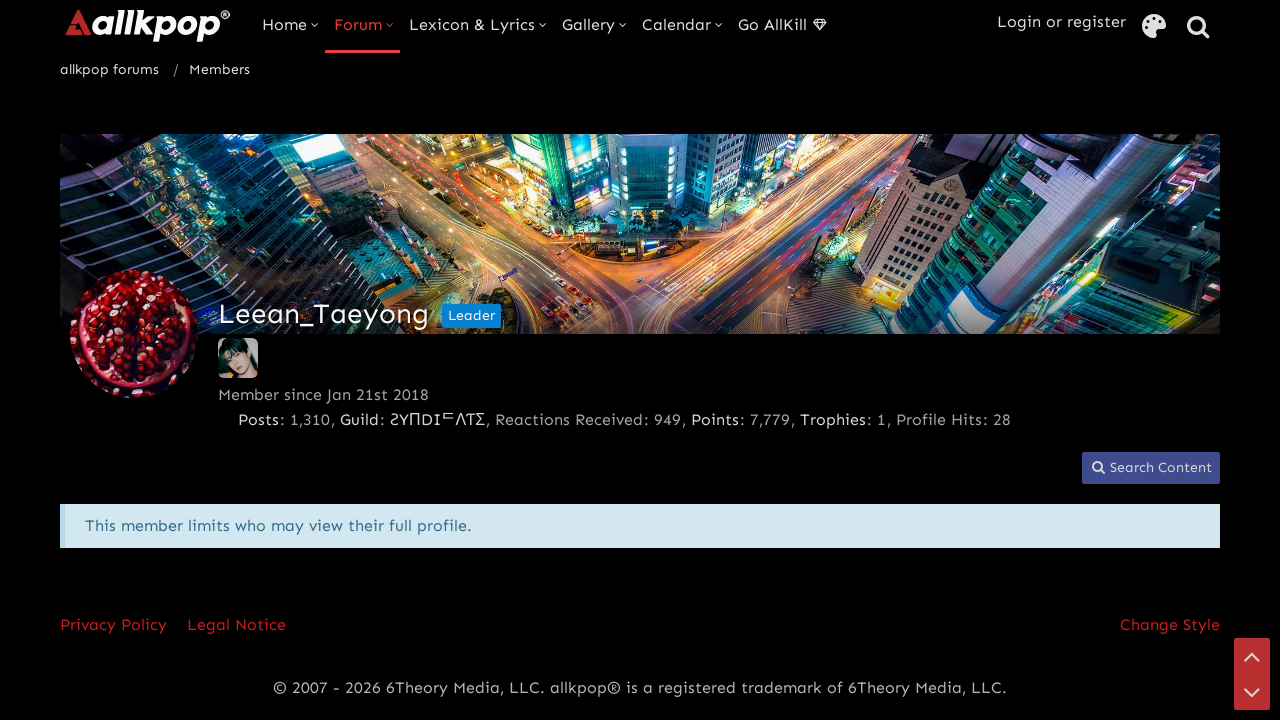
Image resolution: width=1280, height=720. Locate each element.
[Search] (1198, 27)
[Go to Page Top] (1252, 656)
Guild (359, 419)
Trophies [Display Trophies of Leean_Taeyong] (833, 419)
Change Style (1170, 624)
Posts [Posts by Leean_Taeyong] (258, 419)
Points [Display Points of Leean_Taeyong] (715, 419)
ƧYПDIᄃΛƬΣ (437, 419)
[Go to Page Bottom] (1252, 692)
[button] (1151, 468)
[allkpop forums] (146, 25)
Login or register (1061, 21)
